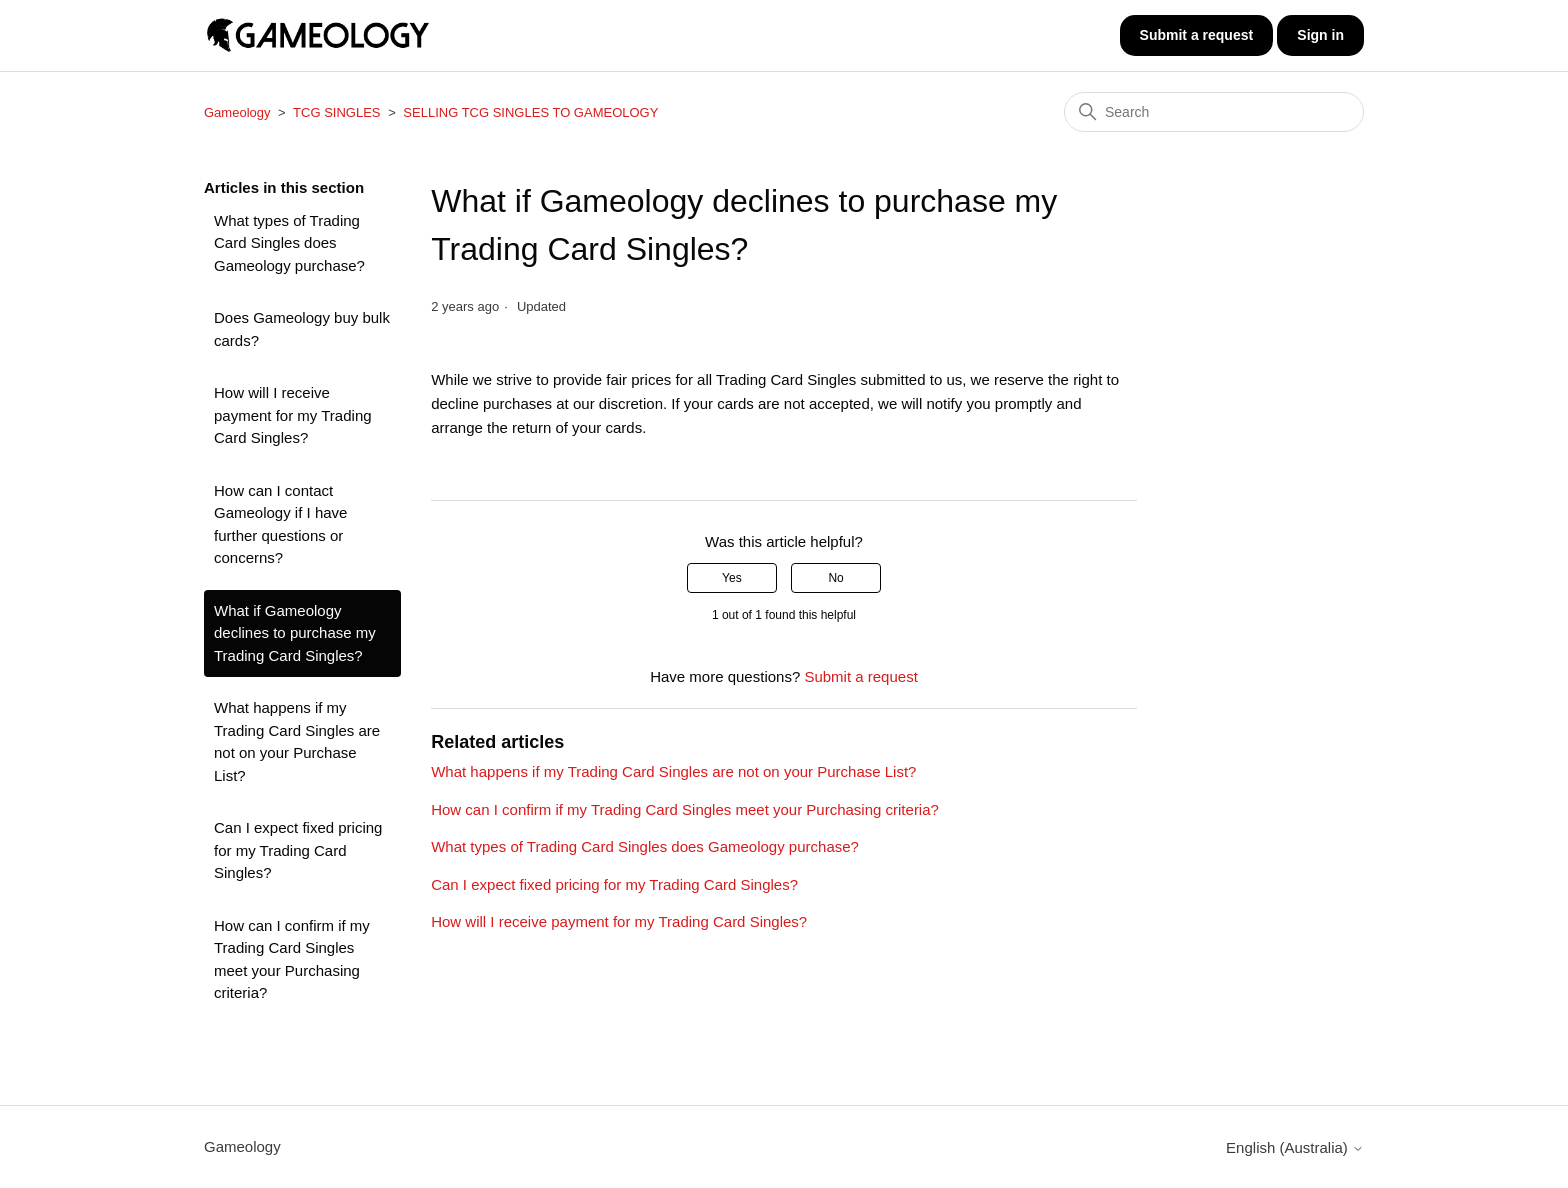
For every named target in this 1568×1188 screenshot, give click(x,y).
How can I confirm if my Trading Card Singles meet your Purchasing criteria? (292, 959)
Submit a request (1197, 35)
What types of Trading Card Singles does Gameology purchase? (289, 243)
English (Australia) (1295, 1147)
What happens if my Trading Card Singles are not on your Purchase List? (297, 741)
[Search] (1214, 112)
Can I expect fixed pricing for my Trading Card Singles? (298, 850)
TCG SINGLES (336, 112)
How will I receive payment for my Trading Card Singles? (293, 415)
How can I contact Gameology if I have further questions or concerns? (280, 524)
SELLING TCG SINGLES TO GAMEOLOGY (530, 112)
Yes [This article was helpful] (732, 578)
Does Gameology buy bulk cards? (302, 329)
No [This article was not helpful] (835, 578)
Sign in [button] (1320, 35)
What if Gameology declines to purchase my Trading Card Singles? (295, 633)
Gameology (237, 112)
